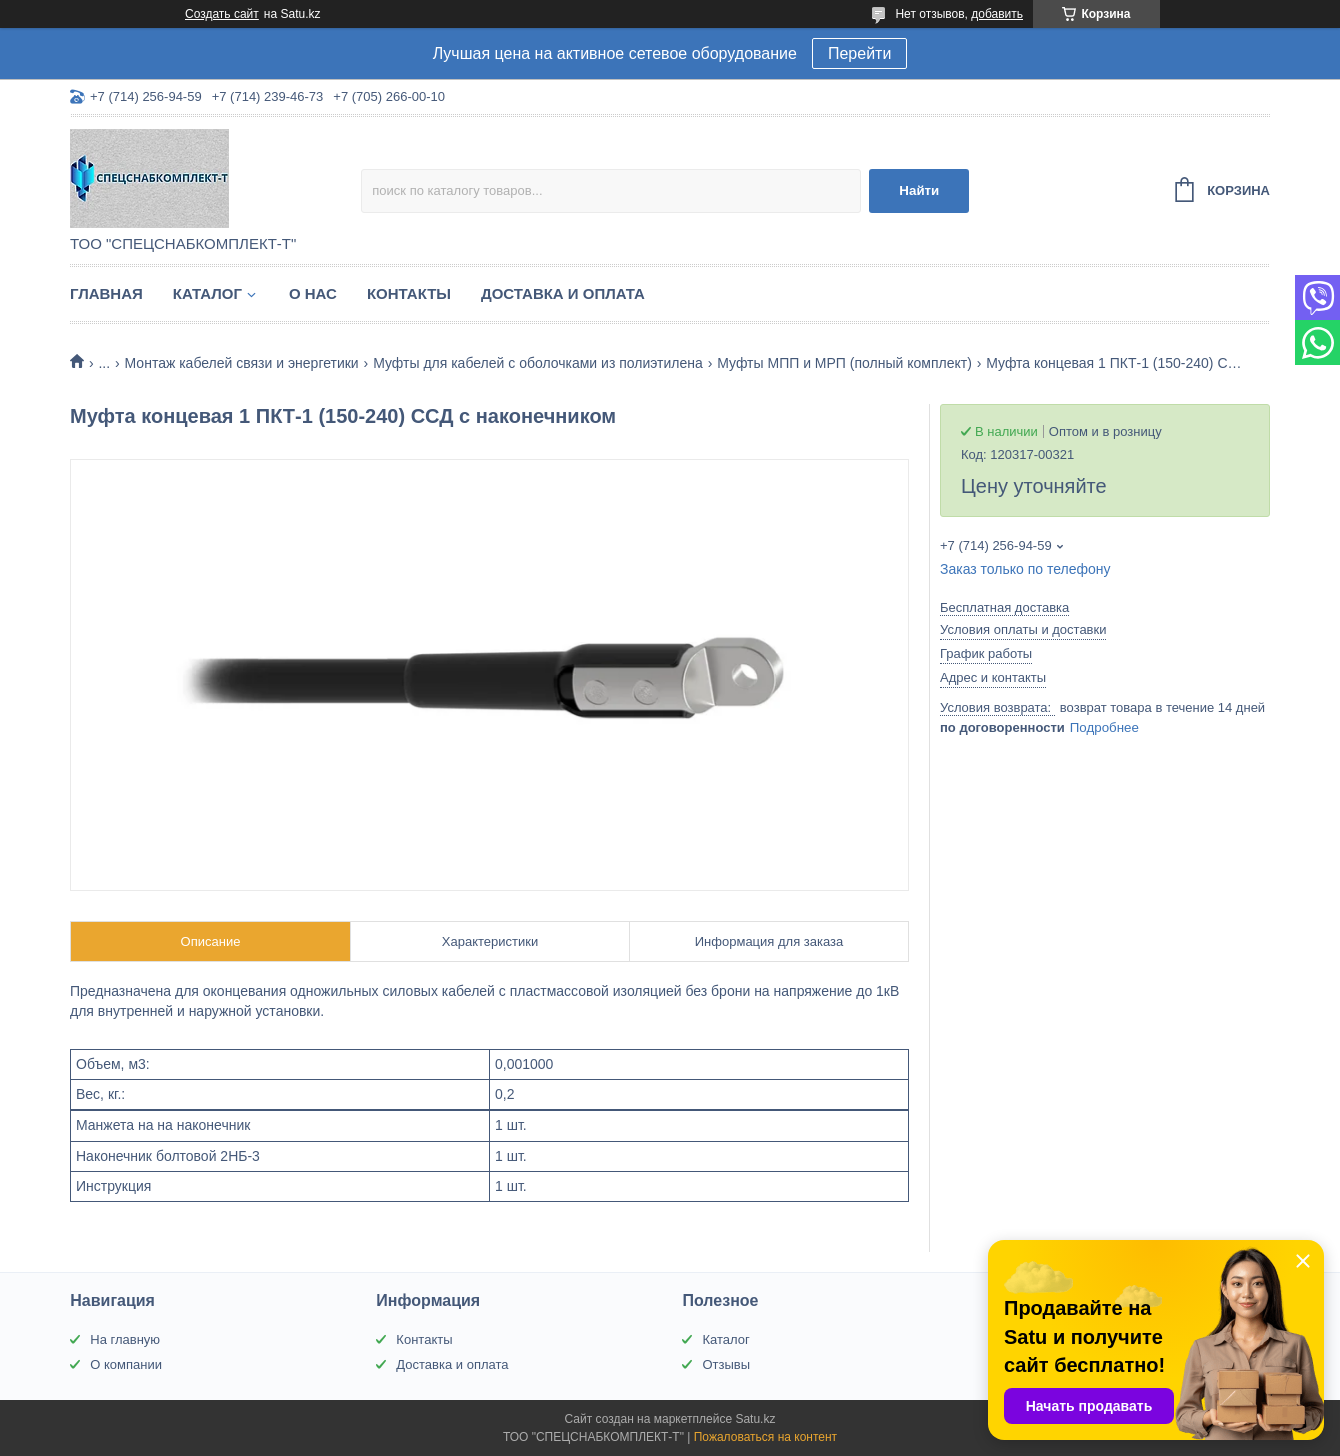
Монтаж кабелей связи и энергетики (242, 363)
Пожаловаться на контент (765, 1437)
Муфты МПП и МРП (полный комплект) (844, 363)
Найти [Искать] (919, 190)
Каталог (207, 293)
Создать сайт (222, 14)
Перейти (859, 53)
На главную (125, 1339)
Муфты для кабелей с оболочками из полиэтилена (538, 363)
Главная (106, 293)
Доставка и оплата (563, 293)
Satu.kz (755, 1419)
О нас (313, 293)
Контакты (409, 293)
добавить (997, 14)
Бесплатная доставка (1004, 607)
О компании (126, 1364)
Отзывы (726, 1364)
